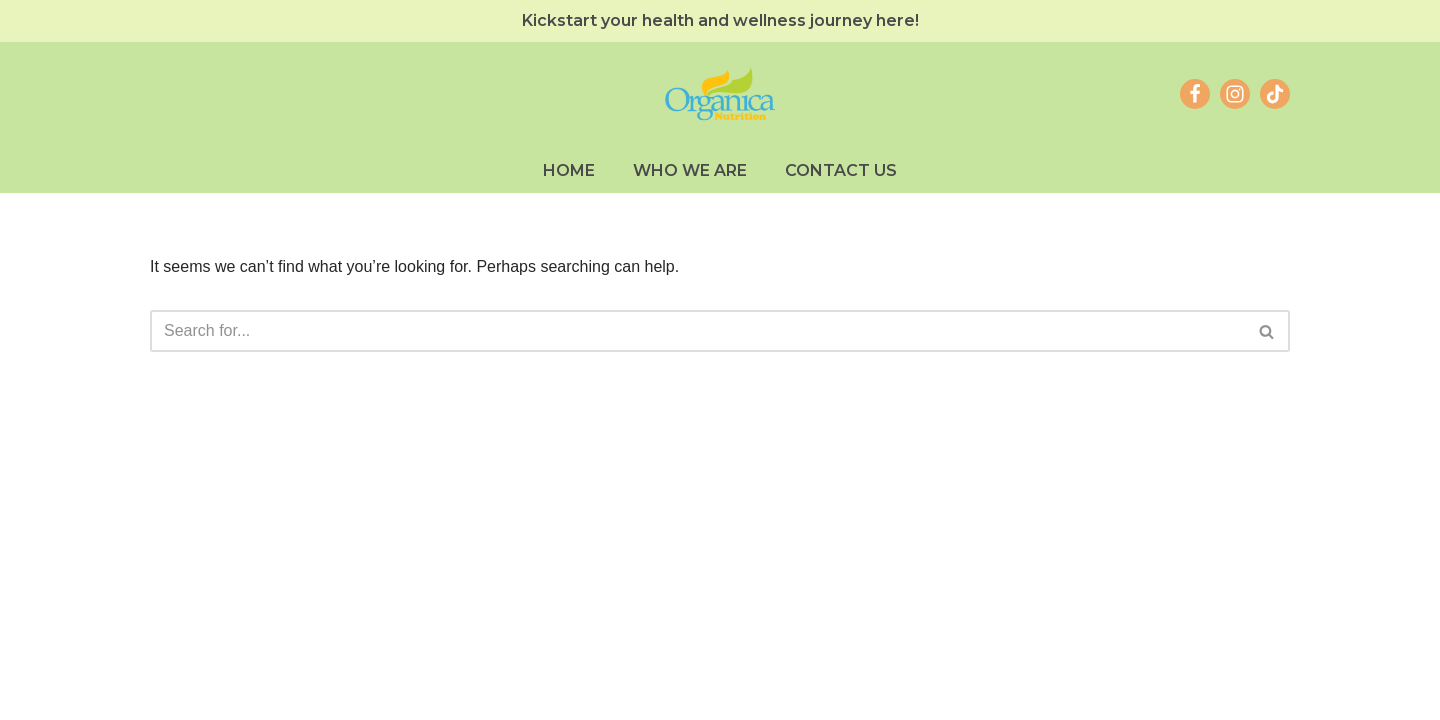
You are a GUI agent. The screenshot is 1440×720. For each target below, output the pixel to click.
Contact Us (841, 170)
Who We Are (690, 170)
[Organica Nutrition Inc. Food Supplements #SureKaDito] (720, 94)
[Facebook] (1195, 94)
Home (569, 170)
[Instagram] (1235, 94)
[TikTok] (1275, 94)
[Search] (697, 331)
